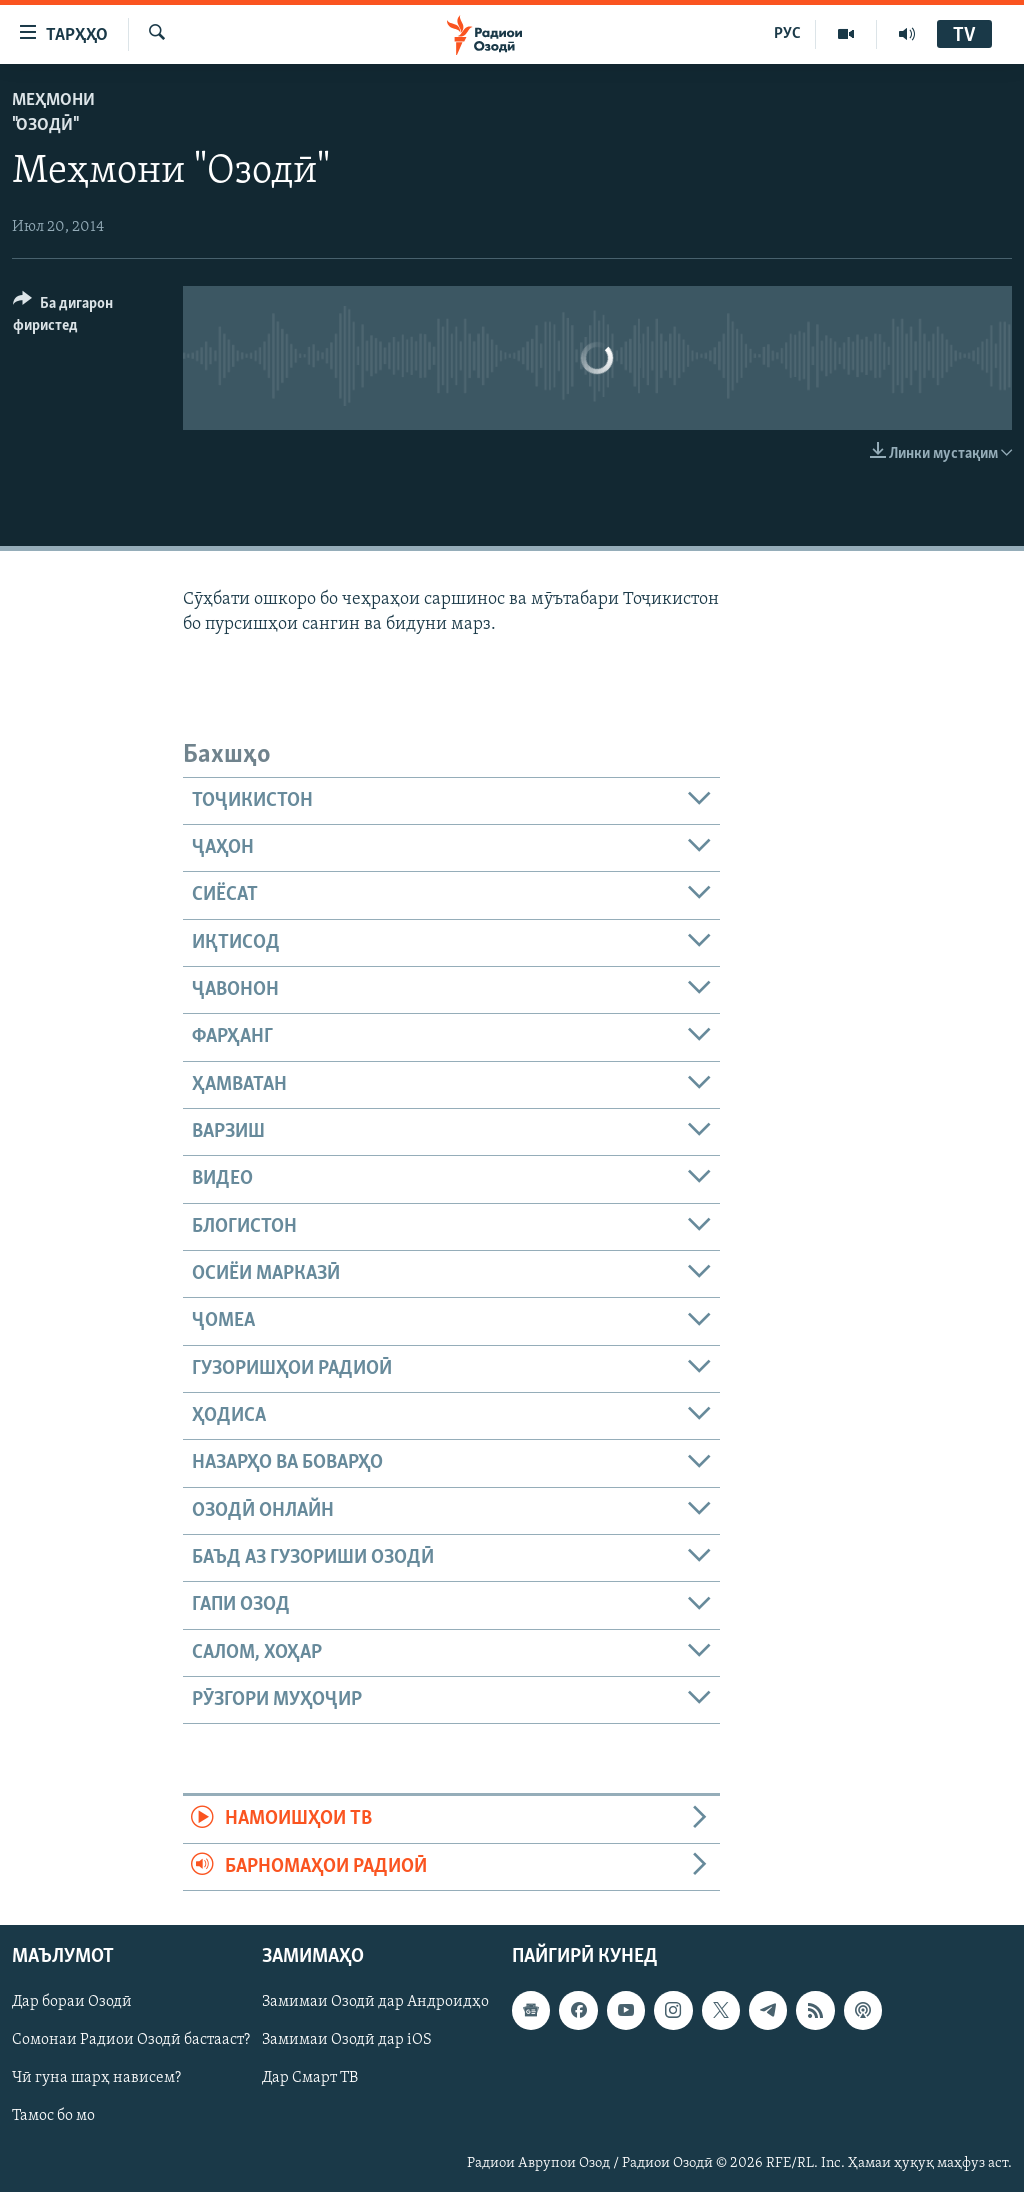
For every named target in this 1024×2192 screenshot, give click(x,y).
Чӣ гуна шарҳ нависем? (96, 2079)
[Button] (86, 317)
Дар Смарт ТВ (310, 2079)
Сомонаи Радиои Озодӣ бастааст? (131, 2040)
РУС (787, 34)
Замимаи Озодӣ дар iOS (347, 2040)
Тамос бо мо (53, 2117)
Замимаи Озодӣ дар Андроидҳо (375, 2002)
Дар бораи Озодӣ (72, 2002)
